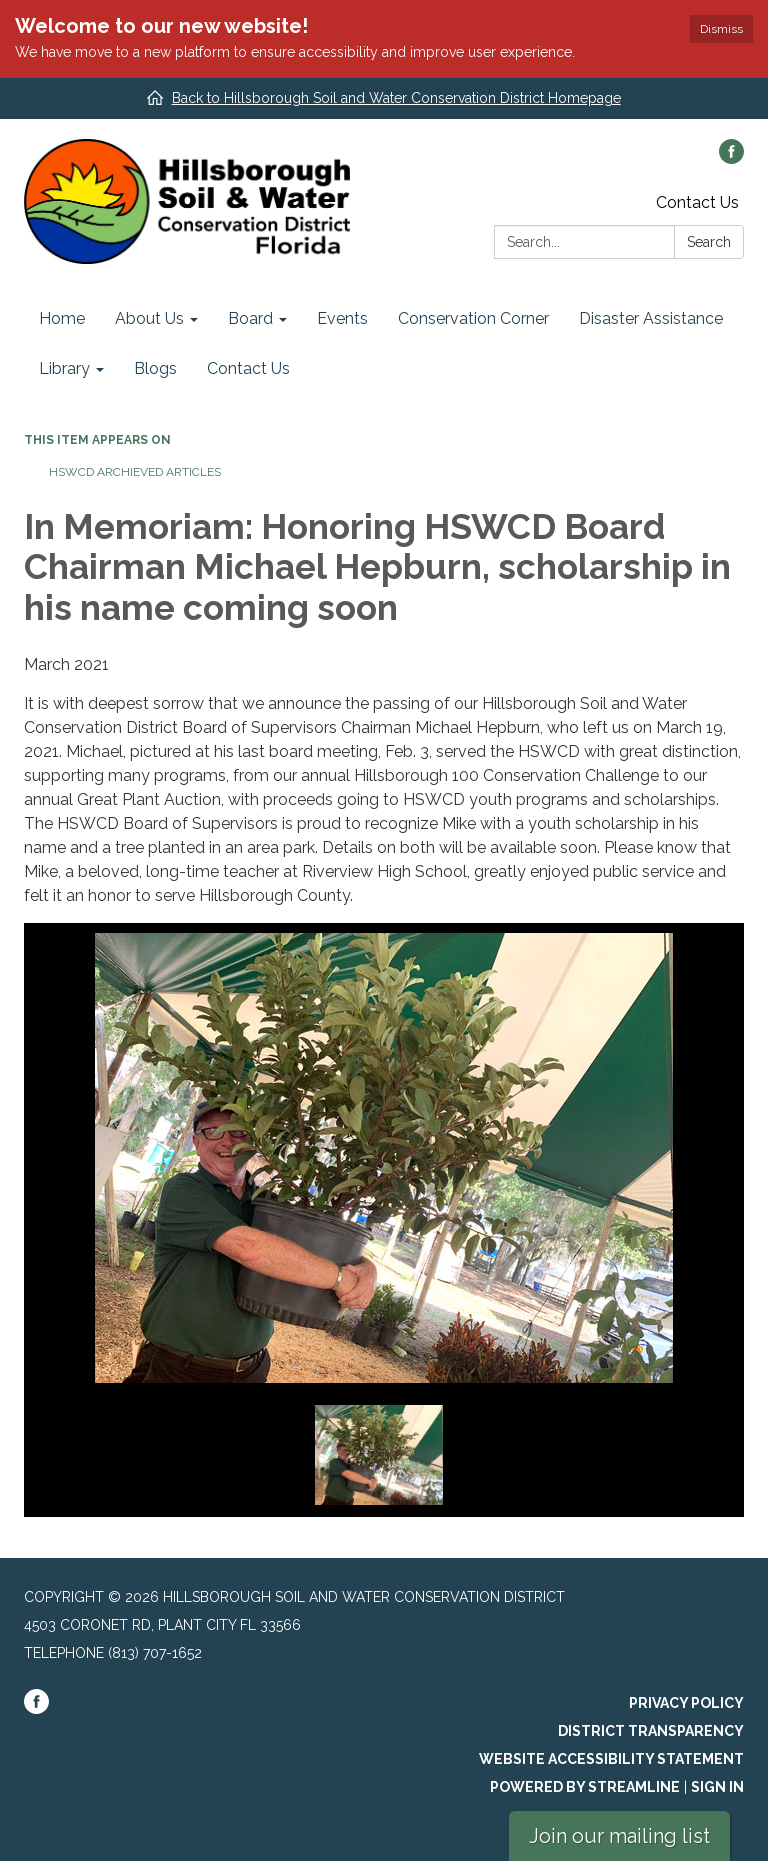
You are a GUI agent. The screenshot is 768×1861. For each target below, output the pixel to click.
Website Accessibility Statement (611, 1759)
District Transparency (651, 1731)
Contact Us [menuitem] (248, 368)
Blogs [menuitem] (155, 368)
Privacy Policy (686, 1703)
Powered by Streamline (585, 1787)
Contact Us (697, 202)
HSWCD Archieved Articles (135, 472)
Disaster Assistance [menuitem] (651, 318)
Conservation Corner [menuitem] (473, 318)
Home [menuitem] (62, 318)
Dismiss (721, 29)
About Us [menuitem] (149, 318)
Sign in (717, 1787)
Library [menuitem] (64, 368)
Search (709, 242)
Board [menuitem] (250, 318)
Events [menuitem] (342, 318)
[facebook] (731, 158)
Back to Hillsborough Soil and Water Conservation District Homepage (396, 98)
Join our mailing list (619, 1836)
